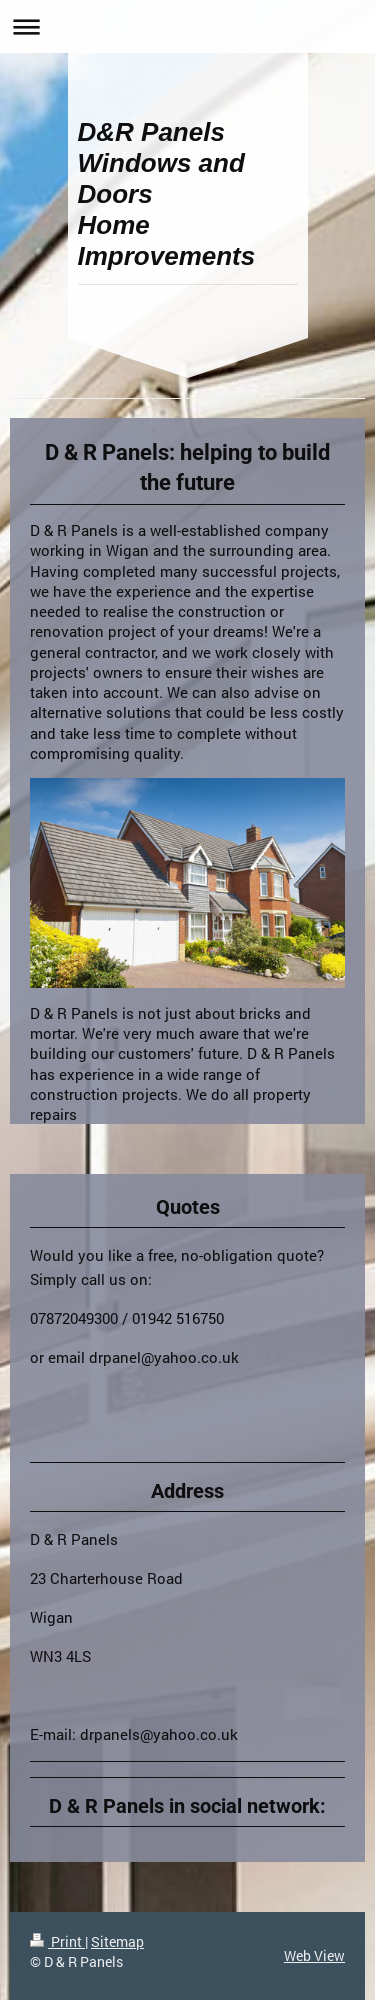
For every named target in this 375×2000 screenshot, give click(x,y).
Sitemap (117, 1941)
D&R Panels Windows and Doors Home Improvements (167, 194)
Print (57, 1941)
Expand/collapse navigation (187, 26)
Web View (314, 1955)
